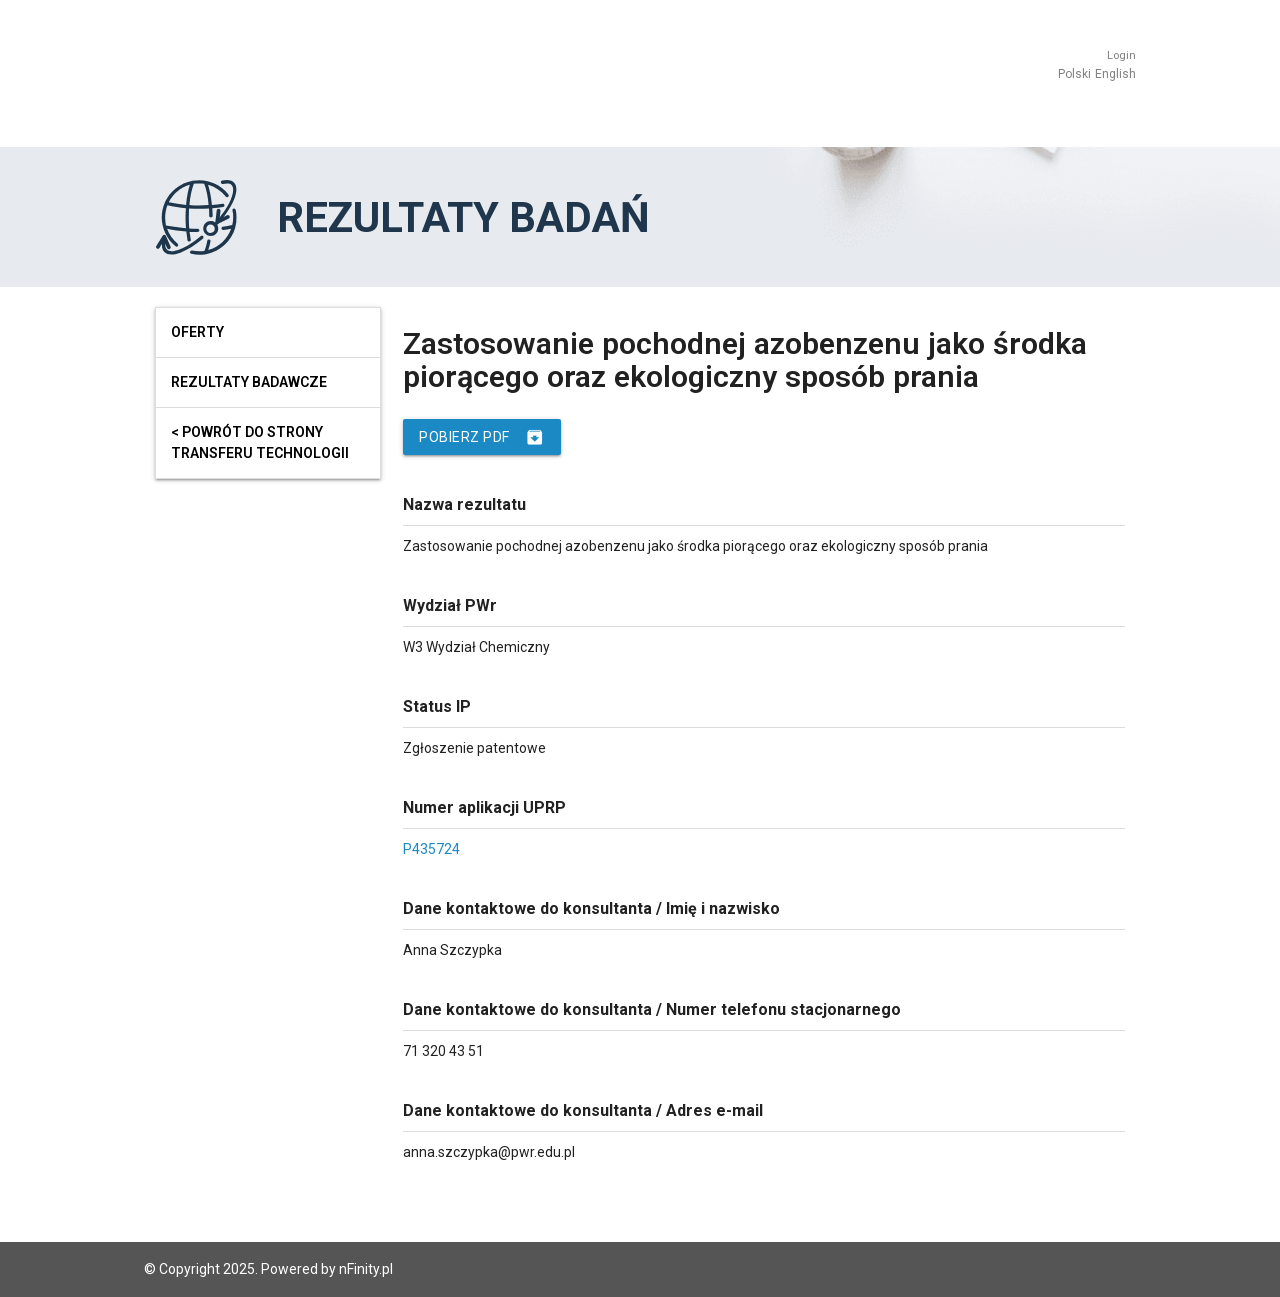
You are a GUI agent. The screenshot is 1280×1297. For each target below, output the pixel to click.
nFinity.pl (366, 1269)
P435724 (431, 849)
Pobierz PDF (482, 437)
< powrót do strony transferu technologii (260, 442)
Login (1121, 55)
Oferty (197, 332)
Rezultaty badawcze (249, 382)
